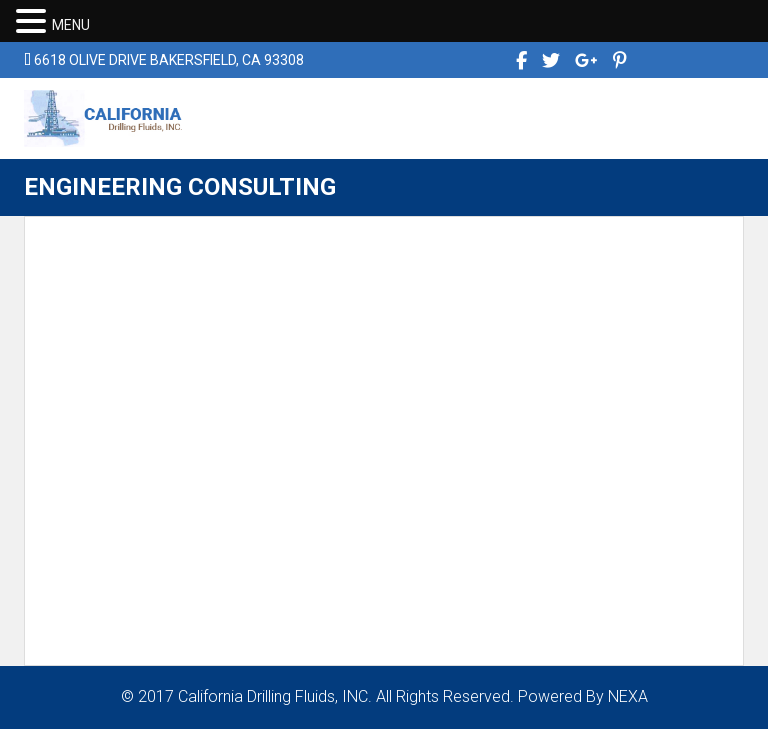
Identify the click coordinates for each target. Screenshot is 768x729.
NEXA (628, 696)
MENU (71, 25)
